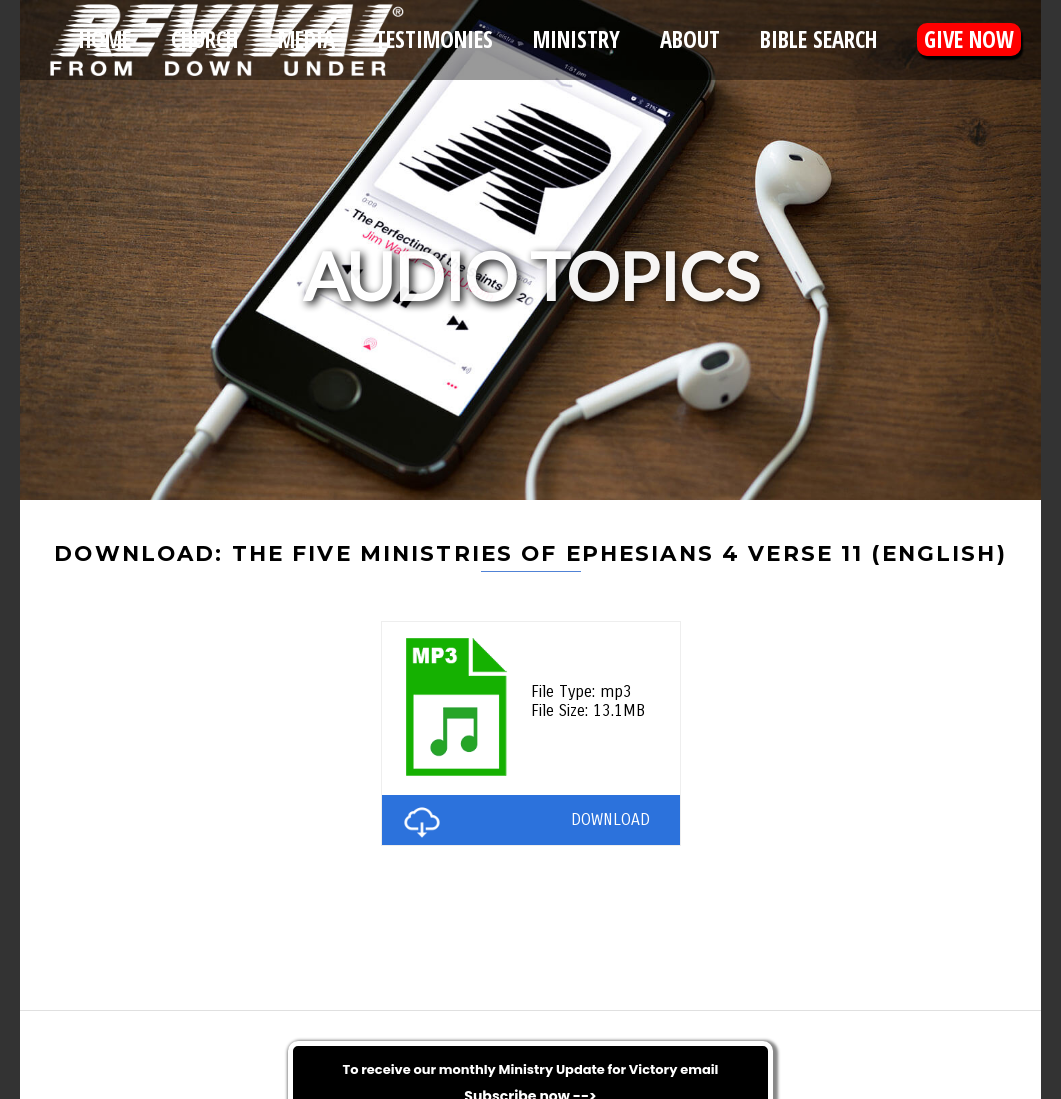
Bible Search (818, 39)
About (690, 39)
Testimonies (434, 39)
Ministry (576, 39)
